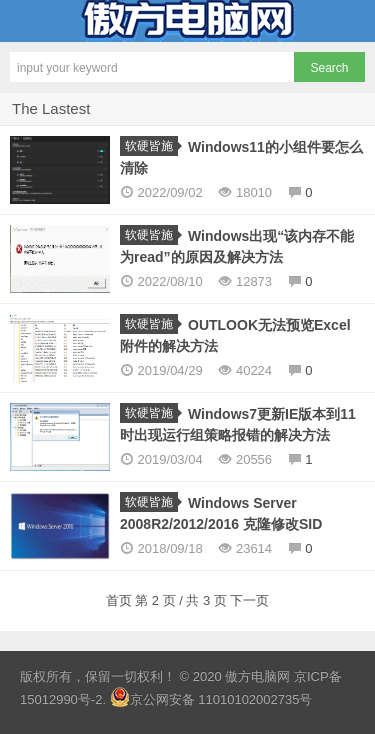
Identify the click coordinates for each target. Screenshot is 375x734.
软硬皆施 (151, 146)
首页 (121, 600)
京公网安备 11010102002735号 (221, 699)
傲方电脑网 (187, 21)
